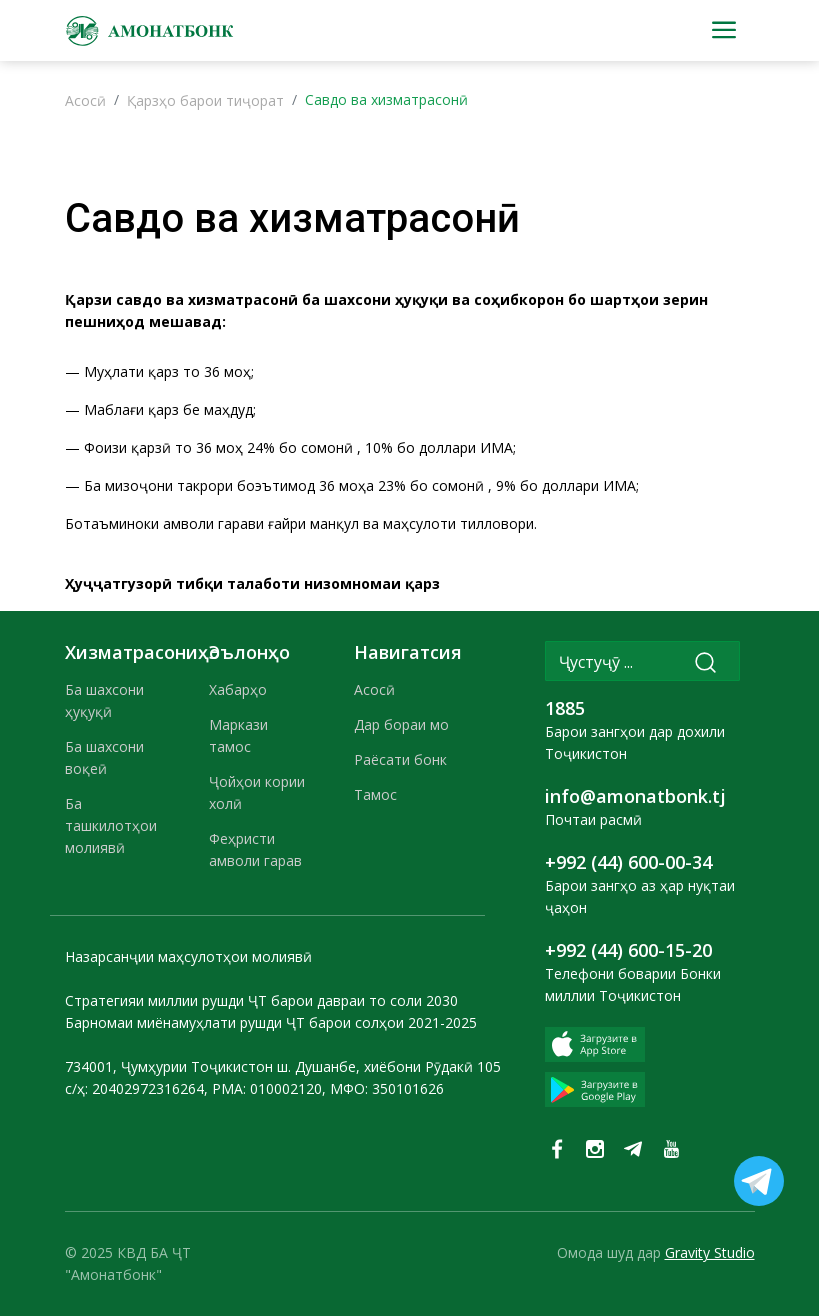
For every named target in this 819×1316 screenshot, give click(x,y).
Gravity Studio (710, 1252)
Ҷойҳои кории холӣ (257, 792)
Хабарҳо (238, 689)
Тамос (375, 794)
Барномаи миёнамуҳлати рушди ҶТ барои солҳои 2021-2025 (271, 1022)
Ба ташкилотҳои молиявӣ (111, 825)
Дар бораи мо (401, 724)
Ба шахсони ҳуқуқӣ (104, 700)
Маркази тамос (238, 735)
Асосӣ (85, 100)
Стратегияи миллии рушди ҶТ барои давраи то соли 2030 (261, 1000)
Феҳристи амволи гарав (255, 849)
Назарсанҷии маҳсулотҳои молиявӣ (188, 956)
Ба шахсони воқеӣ (104, 757)
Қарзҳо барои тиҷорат (205, 100)
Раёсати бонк (400, 759)
